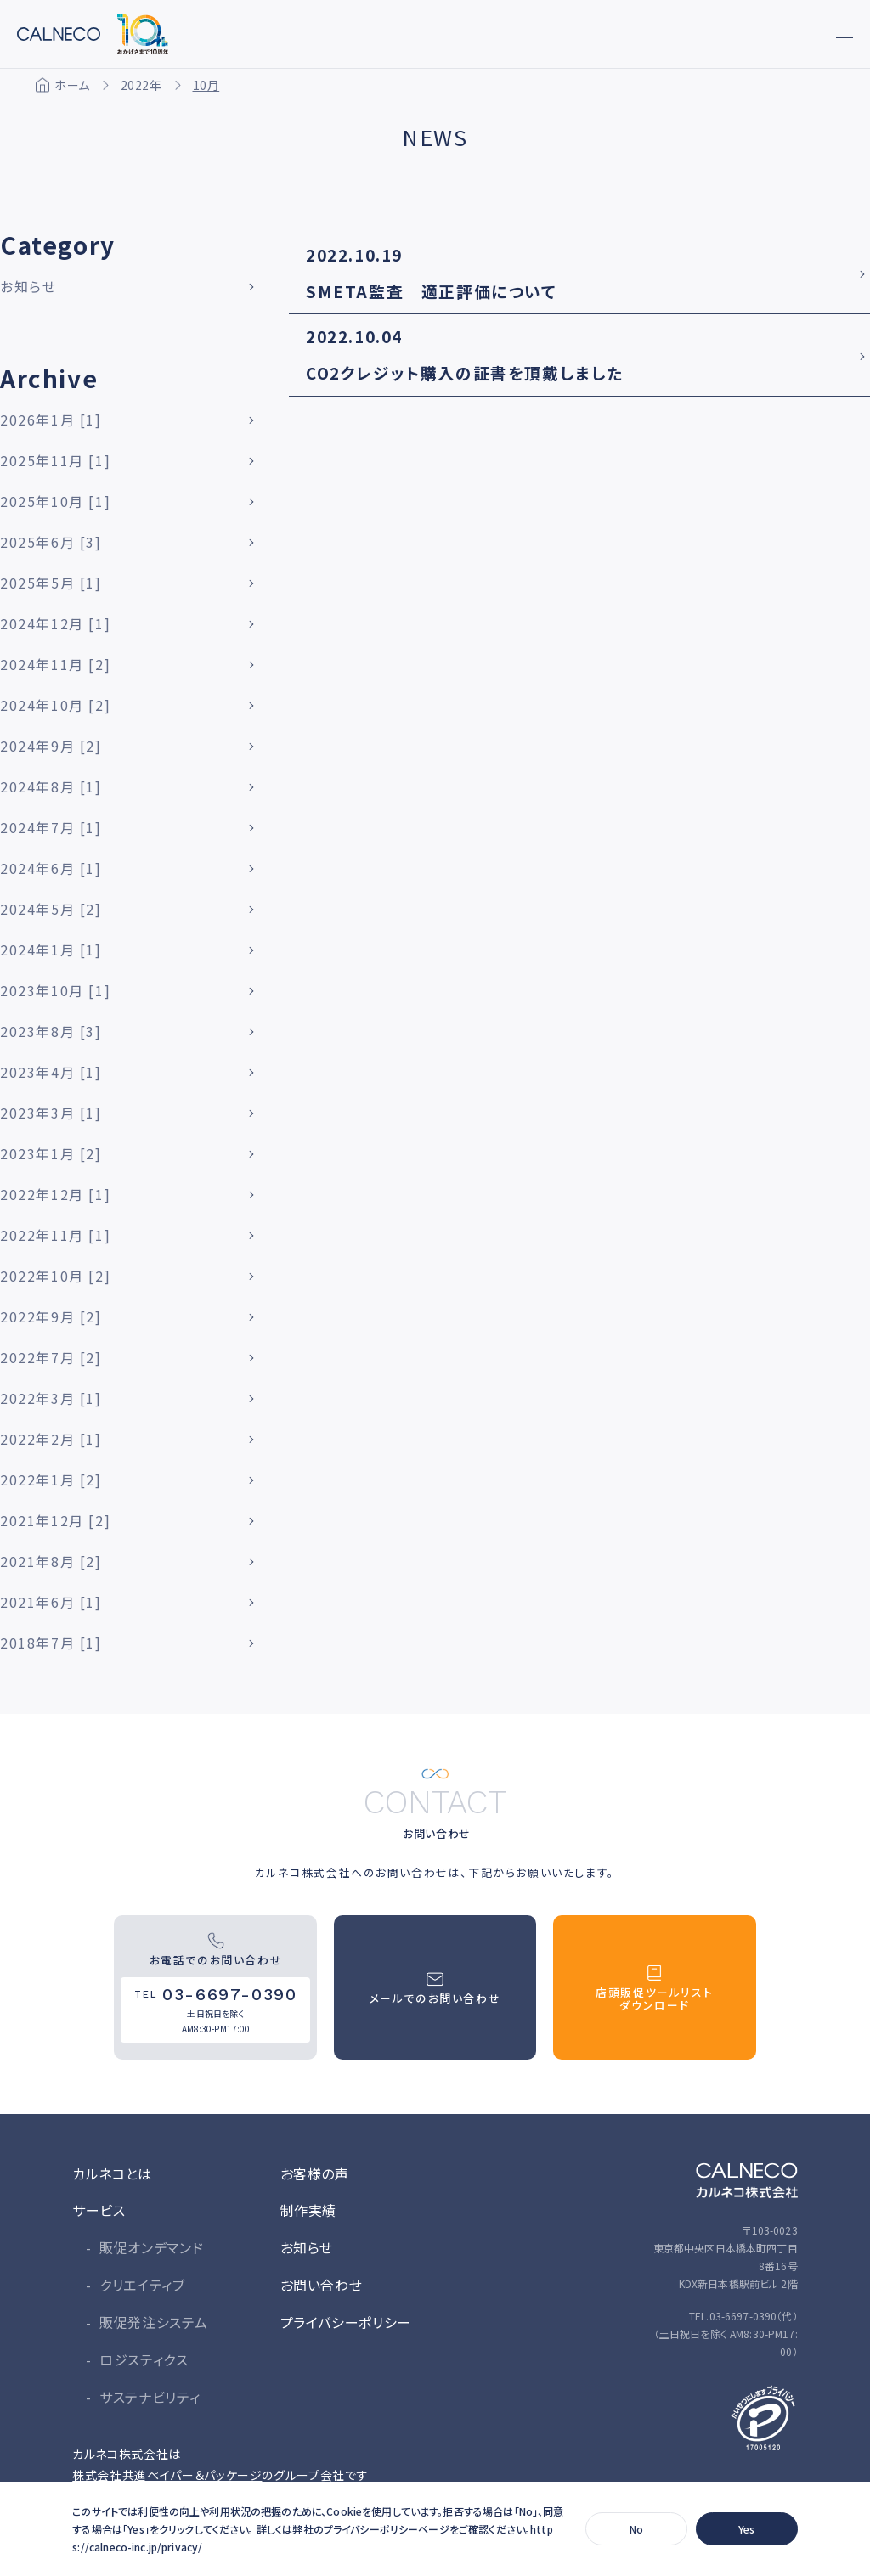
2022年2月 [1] (51, 1439)
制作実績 (308, 2210)
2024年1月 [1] (51, 949)
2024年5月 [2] (51, 909)
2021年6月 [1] (51, 1602)
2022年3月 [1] (51, 1398)
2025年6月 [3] (51, 542)
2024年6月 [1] (51, 868)
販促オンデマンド (151, 2247)
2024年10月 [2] (55, 705)
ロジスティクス (143, 2359)
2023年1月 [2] (51, 1153)
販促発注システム (153, 2322)
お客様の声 (314, 2173)
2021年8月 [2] (51, 1561)
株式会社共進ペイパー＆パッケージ (167, 2474)
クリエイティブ (141, 2284)
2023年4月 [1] (51, 1072)
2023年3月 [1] (51, 1112)
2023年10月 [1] (55, 990)
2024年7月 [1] (51, 827)
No (636, 2529)
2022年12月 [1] (55, 1194)
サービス (99, 2210)
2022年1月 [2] (51, 1479)
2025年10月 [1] (55, 501)
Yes (746, 2529)
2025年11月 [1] (55, 460)
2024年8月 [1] (51, 786)
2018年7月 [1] (51, 1642)
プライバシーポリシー (345, 2322)
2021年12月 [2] (55, 1520)
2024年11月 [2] (55, 664)
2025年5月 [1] (51, 582)
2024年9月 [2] (51, 746)
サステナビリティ (149, 2397)
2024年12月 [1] (55, 623)
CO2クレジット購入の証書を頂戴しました (465, 372)
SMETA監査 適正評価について (431, 290)
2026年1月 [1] (51, 419)
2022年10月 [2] (55, 1275)
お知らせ (28, 286)
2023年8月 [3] (51, 1031)
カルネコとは (112, 2173)
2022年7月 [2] (51, 1357)
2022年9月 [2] (51, 1316)
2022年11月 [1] (55, 1235)
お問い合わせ (321, 2284)
